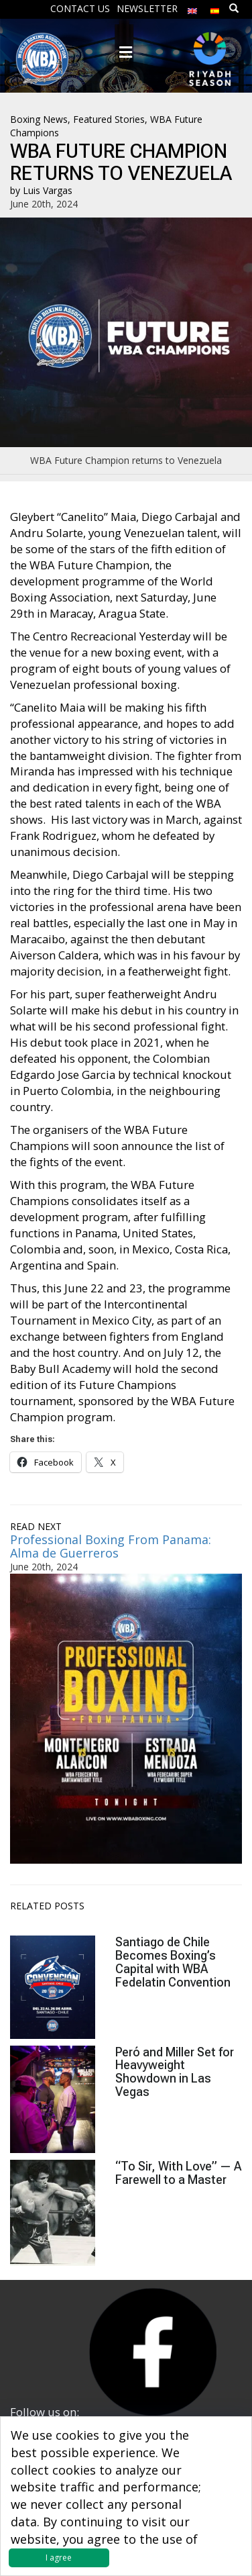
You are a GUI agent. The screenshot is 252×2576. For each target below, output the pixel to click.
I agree (59, 2557)
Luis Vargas (47, 190)
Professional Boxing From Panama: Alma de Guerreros (110, 1546)
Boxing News (39, 119)
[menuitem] (192, 7)
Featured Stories (109, 119)
